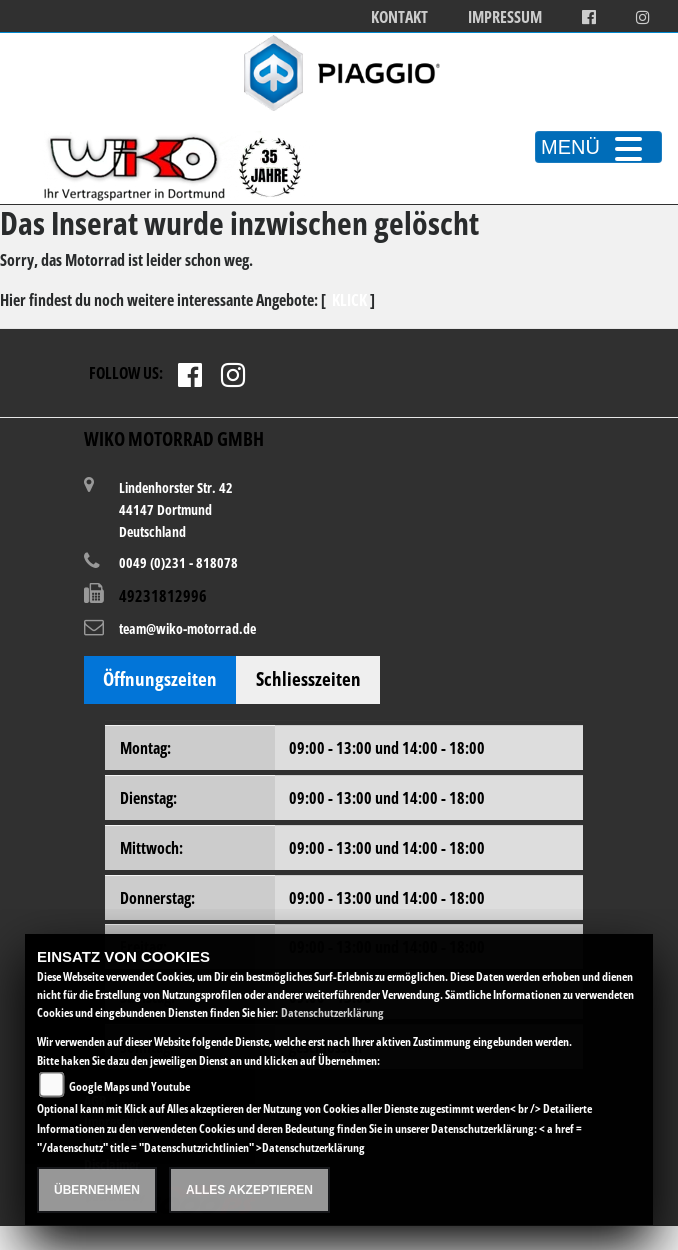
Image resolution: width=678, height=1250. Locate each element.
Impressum (505, 17)
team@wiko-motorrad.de (187, 628)
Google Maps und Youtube (129, 1086)
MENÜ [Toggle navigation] (598, 147)
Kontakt (399, 17)
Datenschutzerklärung (332, 1012)
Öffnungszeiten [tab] (160, 678)
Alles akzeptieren (249, 1190)
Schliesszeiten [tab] (308, 678)
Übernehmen (97, 1190)
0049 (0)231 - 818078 (178, 562)
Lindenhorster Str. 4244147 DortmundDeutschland (176, 508)
